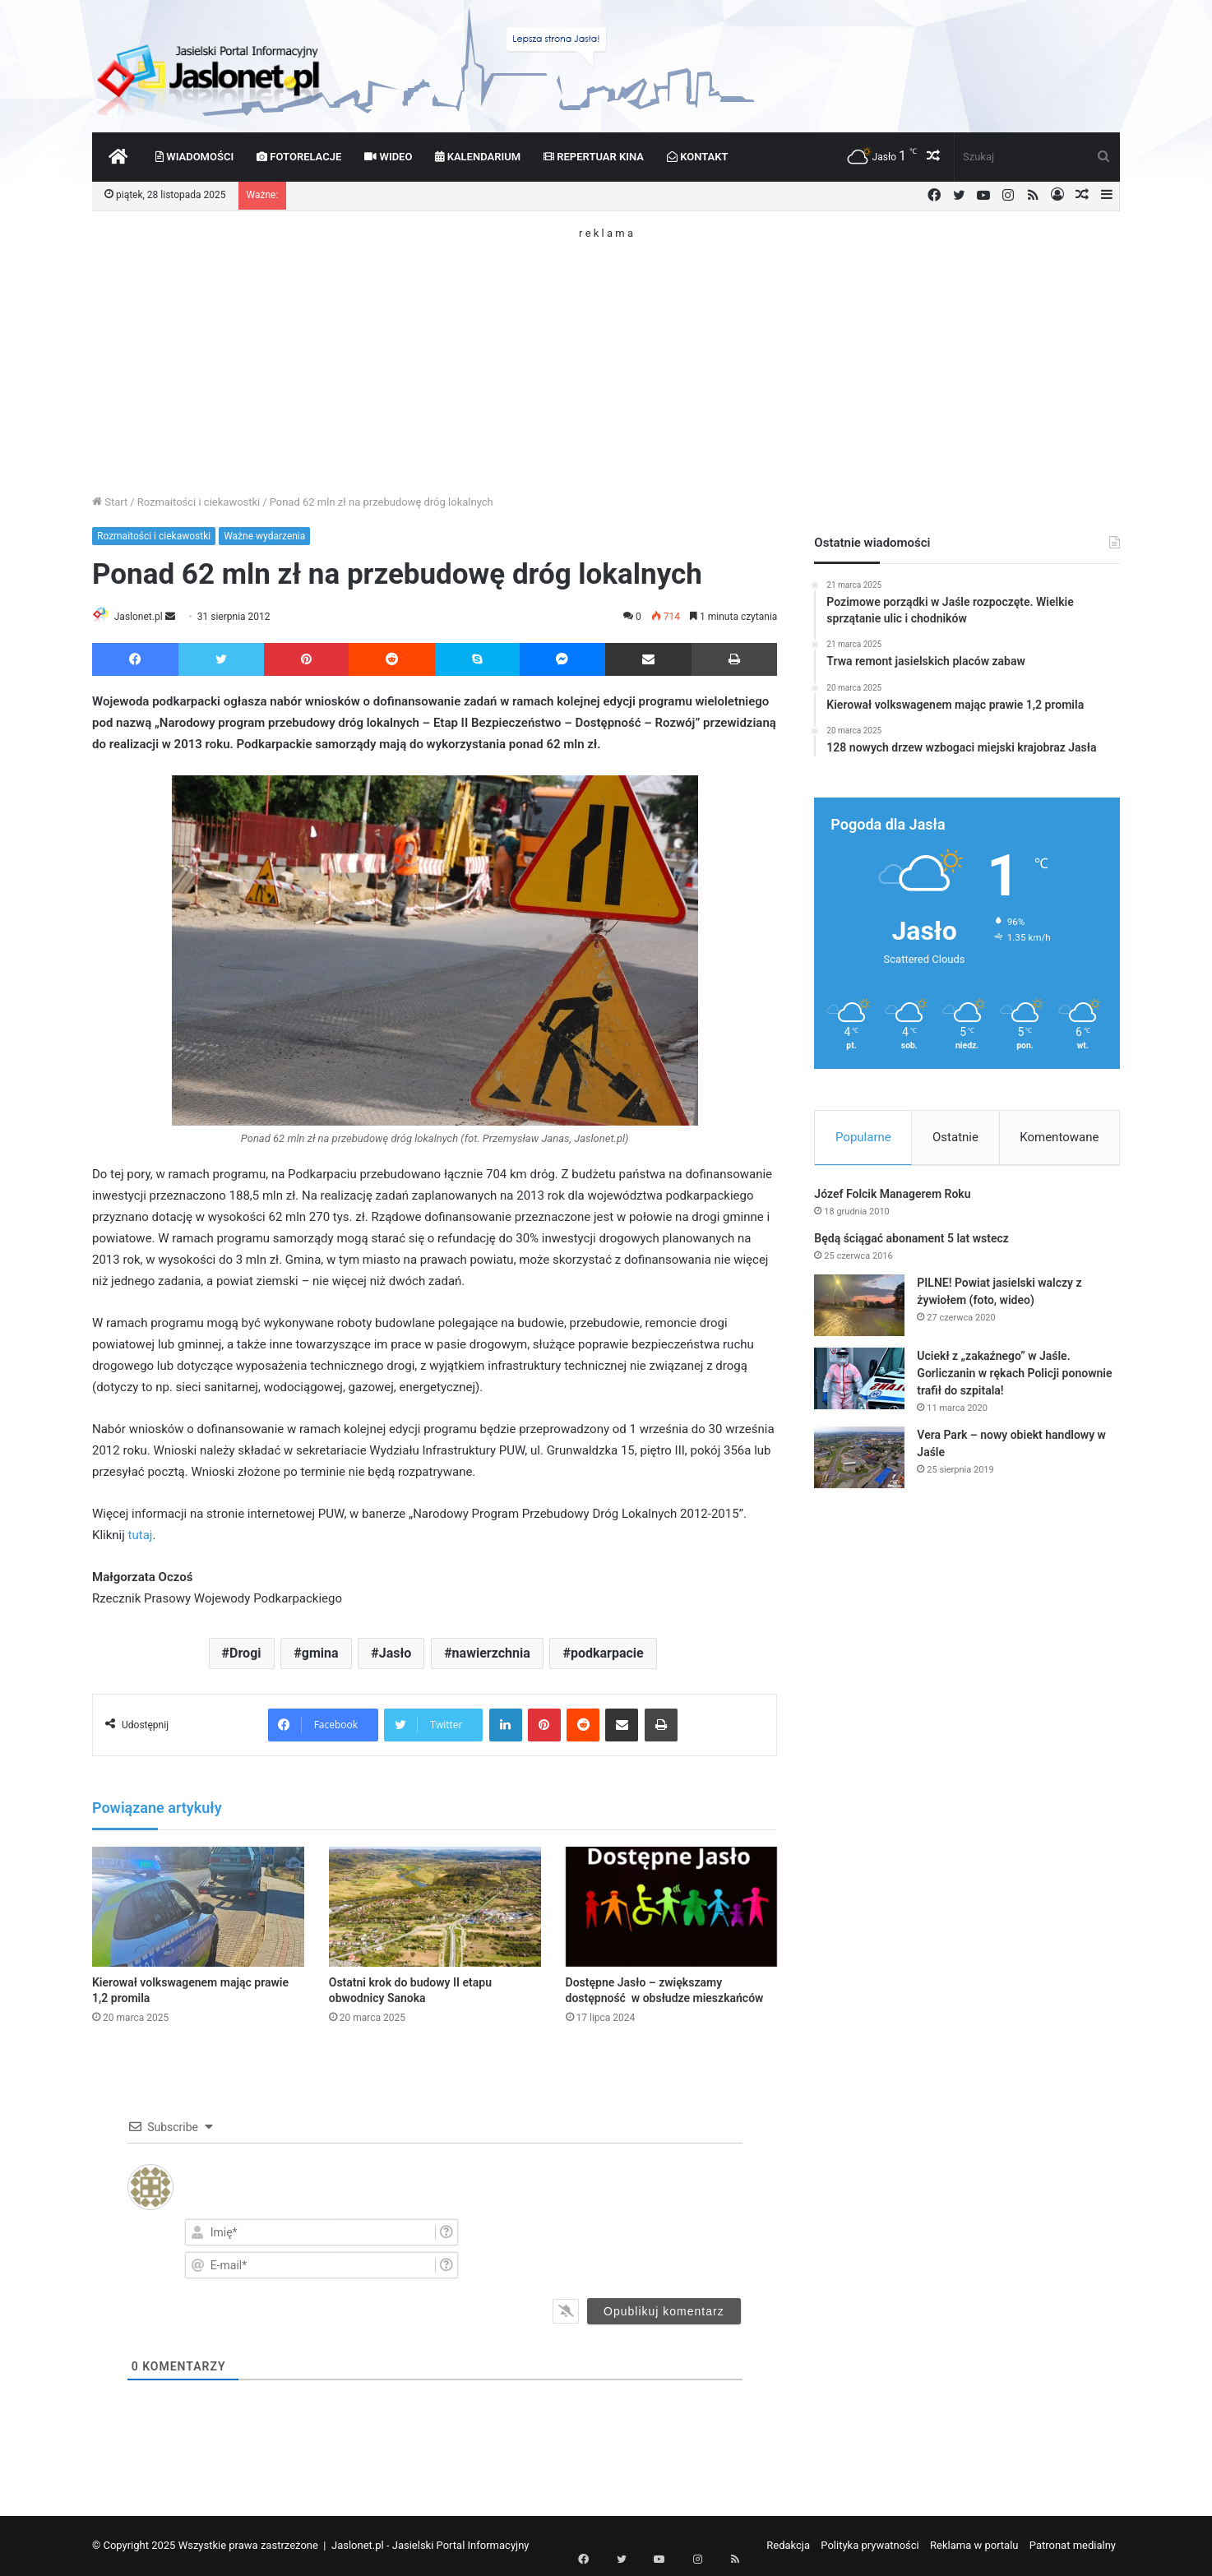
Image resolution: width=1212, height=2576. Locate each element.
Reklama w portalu (974, 2546)
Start (109, 502)
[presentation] (642, 2247)
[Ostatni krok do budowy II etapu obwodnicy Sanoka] (435, 1908)
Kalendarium (477, 156)
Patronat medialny (1072, 2546)
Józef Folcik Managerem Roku (892, 1198)
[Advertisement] (606, 353)
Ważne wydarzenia (264, 536)
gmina (320, 1655)
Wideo (388, 156)
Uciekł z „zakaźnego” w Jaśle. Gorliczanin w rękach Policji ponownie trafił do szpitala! (1014, 1378)
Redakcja (788, 2546)
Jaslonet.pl (146, 616)
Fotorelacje (299, 156)
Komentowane (1059, 1137)
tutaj (140, 1536)
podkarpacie (607, 1655)
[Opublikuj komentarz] (664, 2312)
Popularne (863, 1137)
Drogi (245, 1655)
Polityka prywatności (869, 2546)
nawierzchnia (491, 1655)
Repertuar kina (594, 156)
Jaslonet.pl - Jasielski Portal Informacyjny (430, 2546)
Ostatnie (955, 1137)
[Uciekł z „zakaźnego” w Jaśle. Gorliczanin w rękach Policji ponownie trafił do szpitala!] (859, 1383)
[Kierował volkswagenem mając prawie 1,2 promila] (198, 1908)
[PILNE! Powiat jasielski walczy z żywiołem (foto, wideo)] (859, 1310)
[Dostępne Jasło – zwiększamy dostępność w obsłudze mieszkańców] (672, 1908)
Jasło (395, 1655)
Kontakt (698, 156)
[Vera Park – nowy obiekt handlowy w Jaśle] (859, 1462)
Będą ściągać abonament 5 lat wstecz (911, 1243)
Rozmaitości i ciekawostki (199, 502)
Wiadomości (194, 156)
